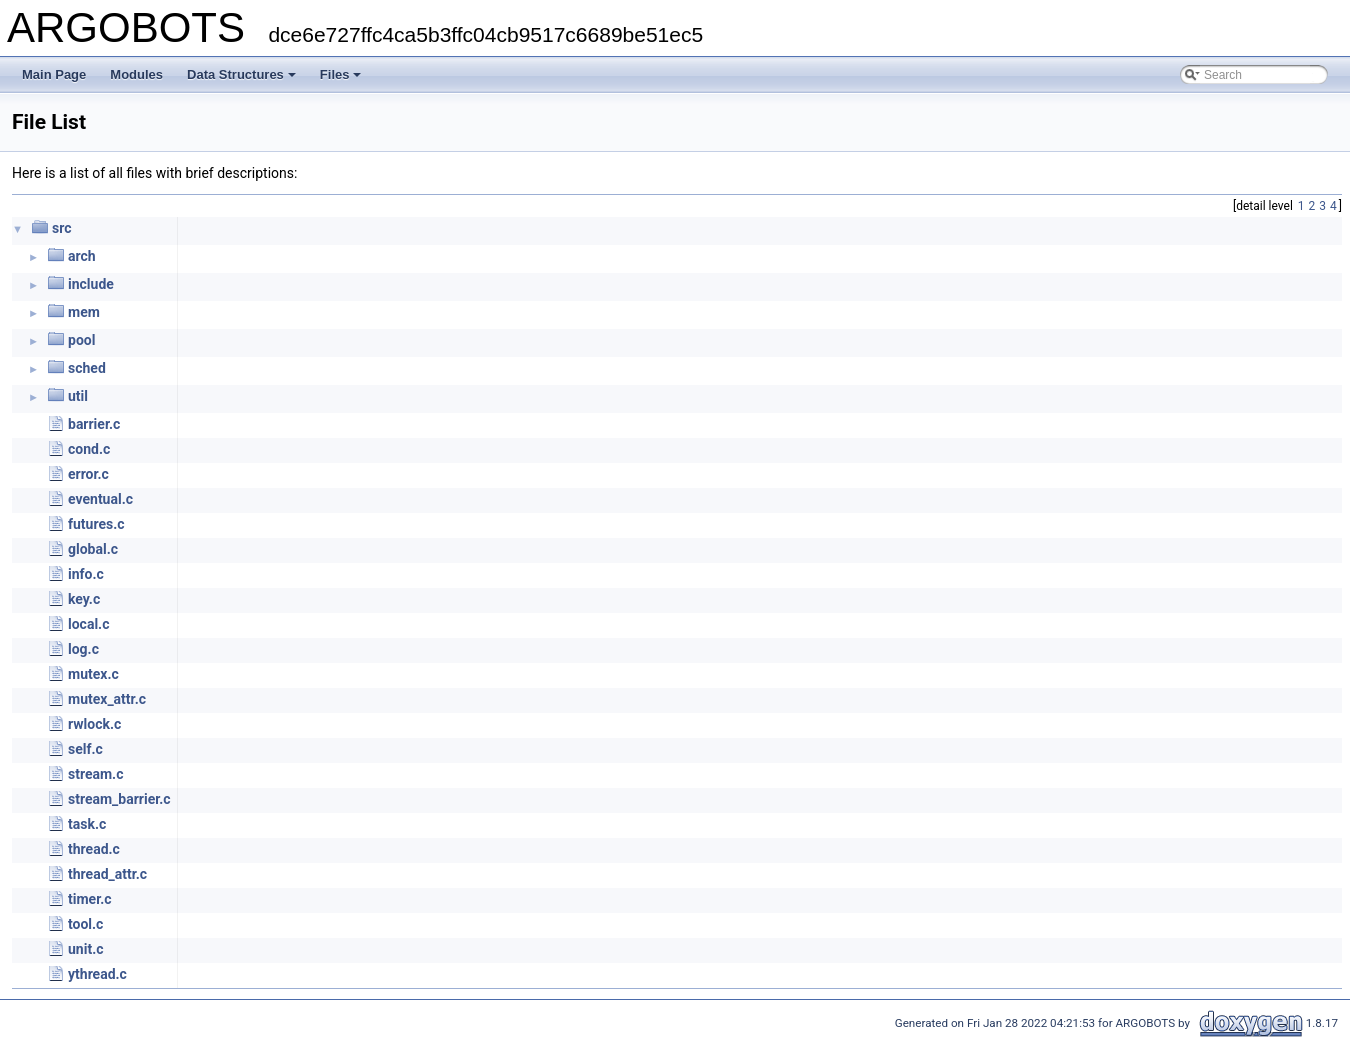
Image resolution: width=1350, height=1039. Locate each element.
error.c (88, 474)
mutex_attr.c (107, 699)
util (78, 396)
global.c (93, 549)
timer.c (90, 899)
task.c (87, 824)
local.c (88, 624)
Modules (136, 74)
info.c (86, 574)
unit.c (86, 949)
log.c (83, 649)
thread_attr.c (107, 874)
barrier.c (94, 424)
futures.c (96, 524)
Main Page (54, 74)
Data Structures (241, 74)
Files (341, 74)
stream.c (95, 774)
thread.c (94, 849)
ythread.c (97, 974)
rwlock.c (94, 724)
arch (82, 256)
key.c (84, 599)
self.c (85, 749)
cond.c (89, 449)
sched (87, 368)
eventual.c (100, 499)
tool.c (85, 924)
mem (84, 312)
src (61, 228)
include (91, 284)
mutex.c (93, 674)
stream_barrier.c (119, 799)
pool (81, 340)
